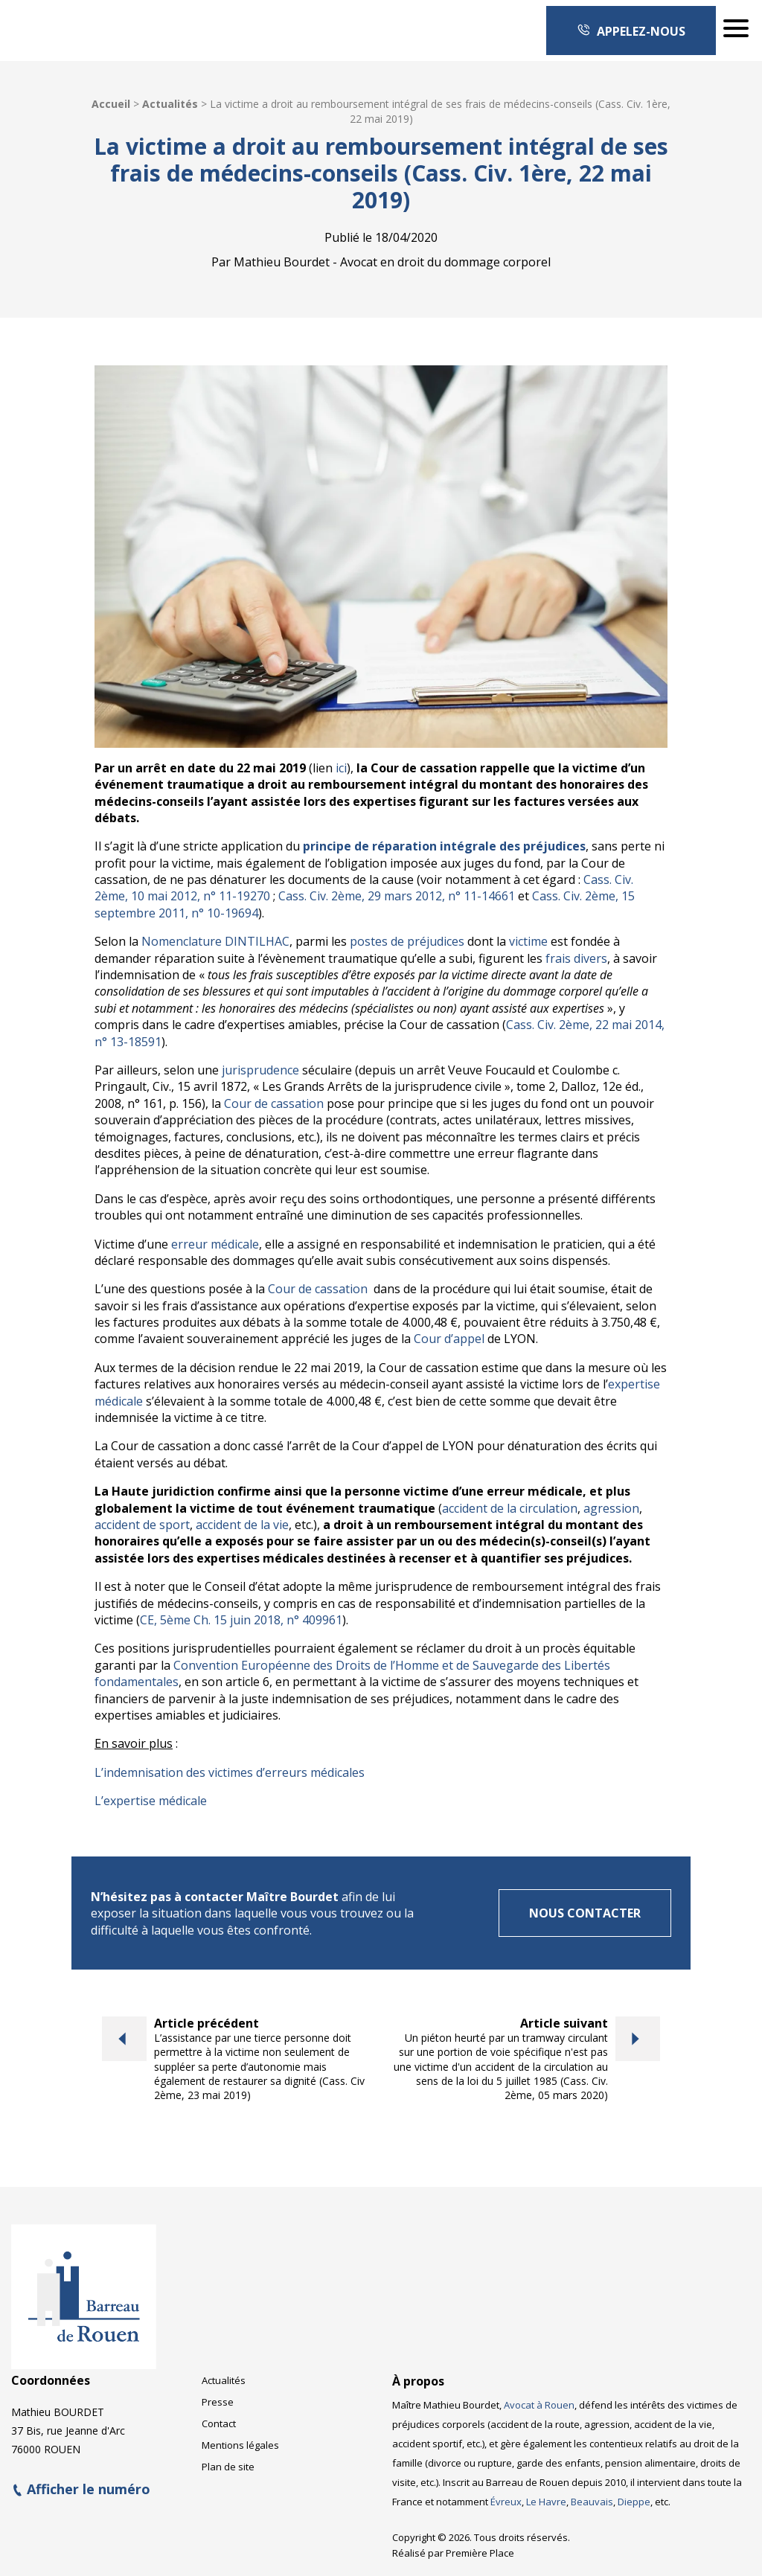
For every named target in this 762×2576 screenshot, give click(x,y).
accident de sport (142, 1524)
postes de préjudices (407, 941)
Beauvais (592, 2501)
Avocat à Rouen (539, 2405)
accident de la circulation (509, 1508)
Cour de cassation (274, 1103)
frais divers (576, 958)
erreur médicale (215, 1244)
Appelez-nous (631, 31)
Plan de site (228, 2466)
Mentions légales (240, 2445)
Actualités (170, 104)
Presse (218, 2402)
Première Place (480, 2553)
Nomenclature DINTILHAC (215, 941)
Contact (219, 2423)
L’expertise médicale (151, 1800)
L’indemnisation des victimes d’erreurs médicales (230, 1772)
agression (611, 1508)
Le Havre (546, 2501)
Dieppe (634, 2501)
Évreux (506, 2501)
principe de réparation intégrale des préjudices (444, 846)
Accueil (111, 104)
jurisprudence (260, 1070)
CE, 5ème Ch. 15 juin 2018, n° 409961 (241, 1620)
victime (528, 941)
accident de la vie (242, 1524)
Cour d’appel (449, 1338)
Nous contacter (585, 1913)
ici (341, 768)
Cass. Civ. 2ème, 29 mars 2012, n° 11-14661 (396, 896)
